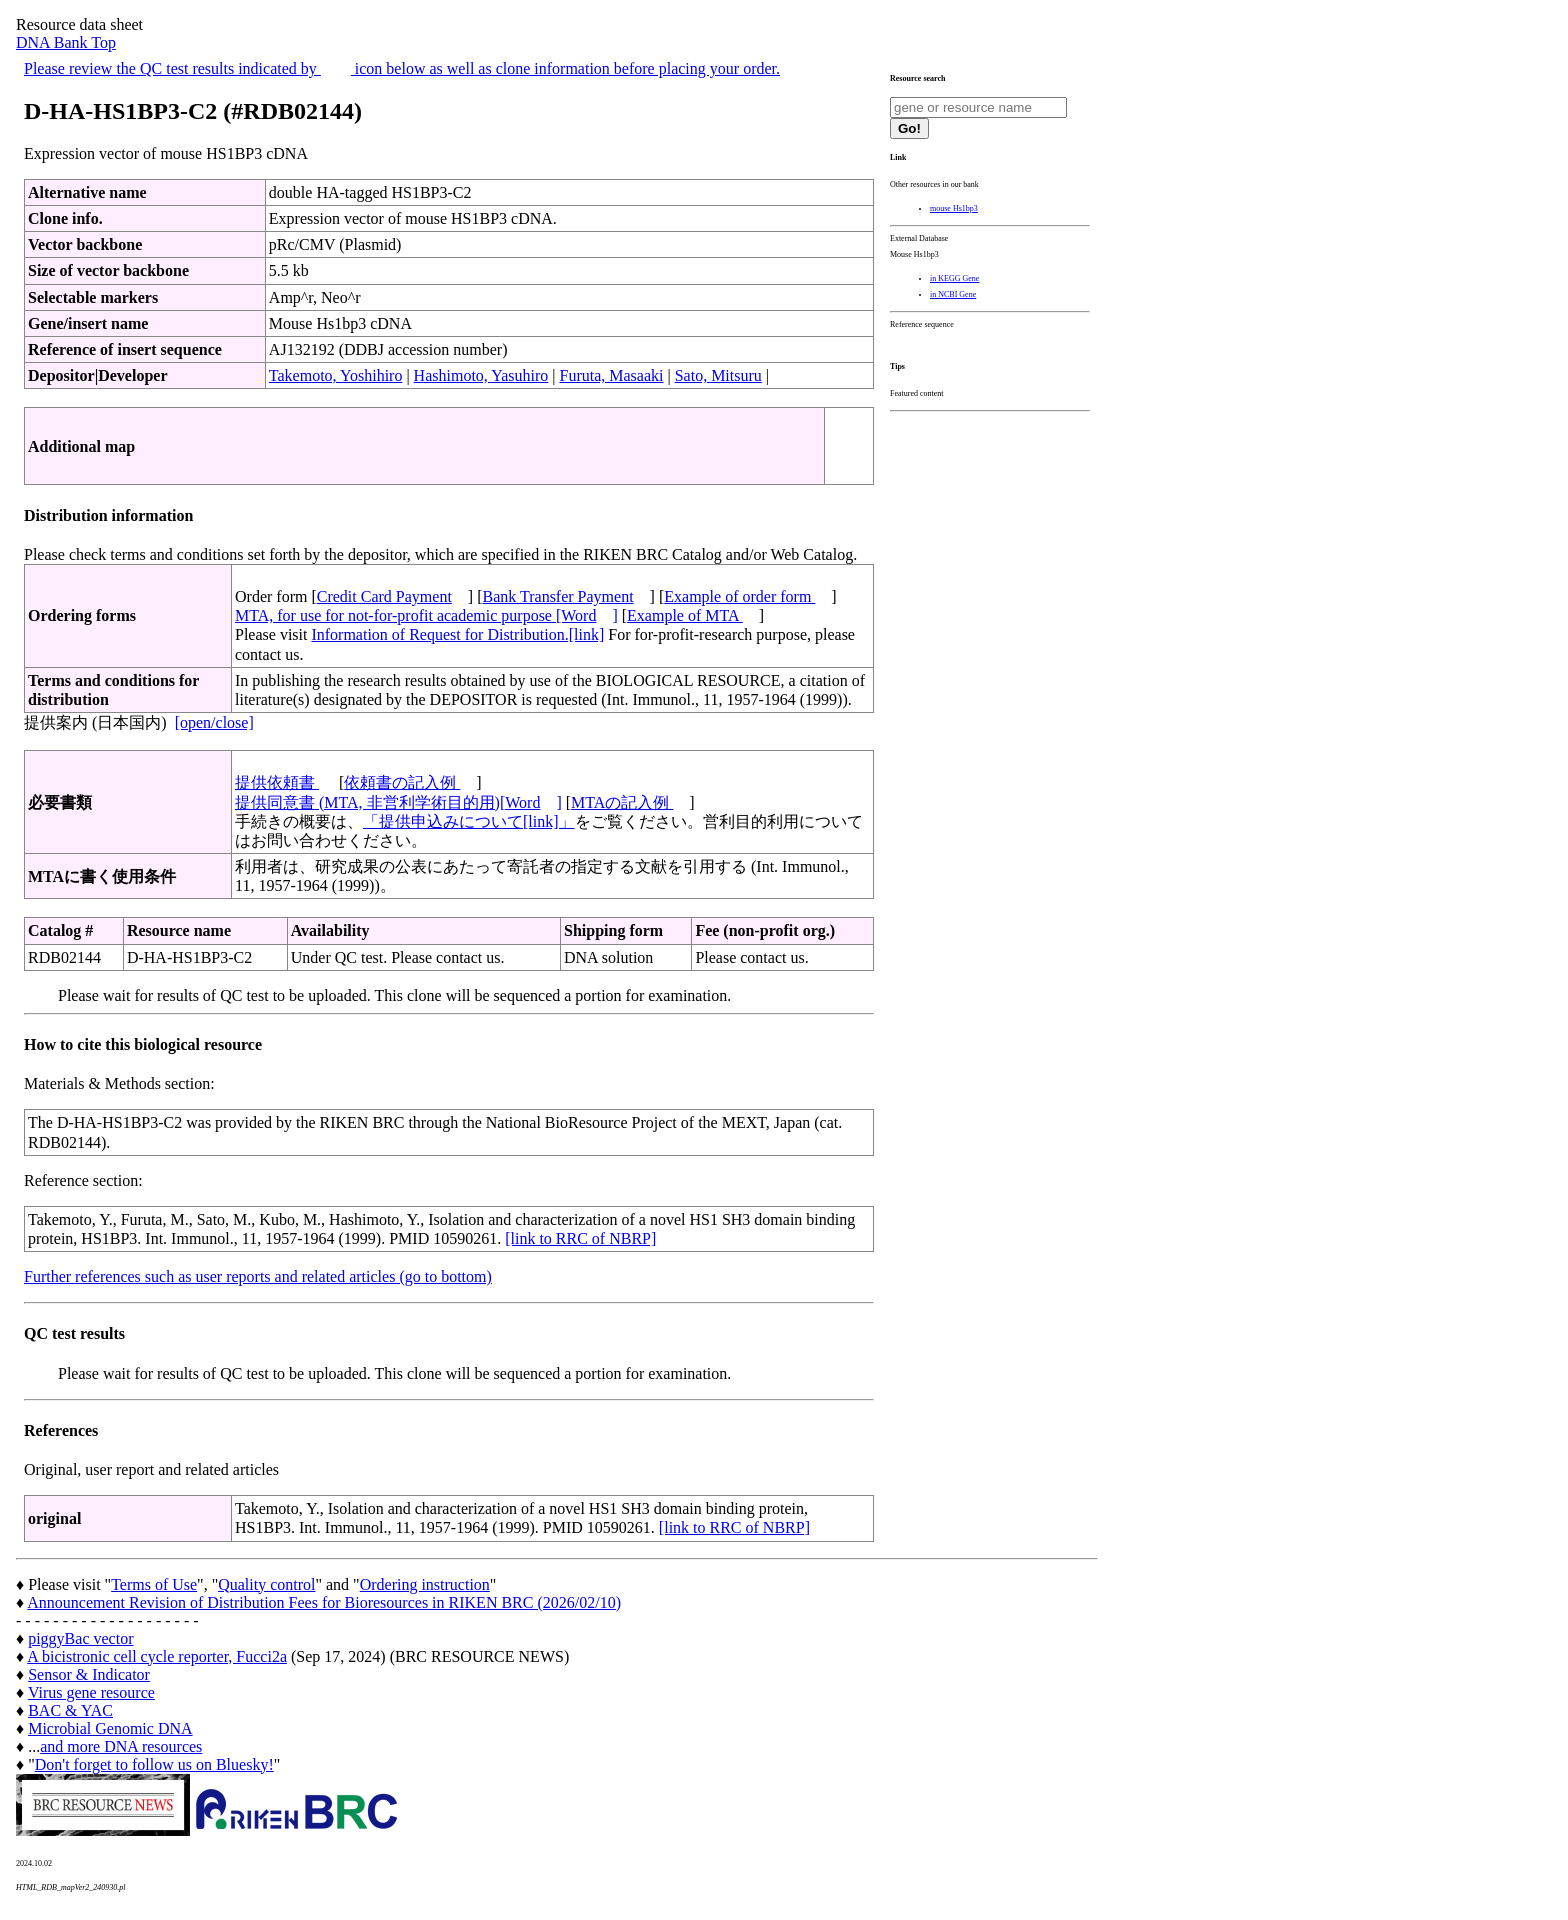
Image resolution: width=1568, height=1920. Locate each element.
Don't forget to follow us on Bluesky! (154, 1764)
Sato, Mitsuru (718, 375)
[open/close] (214, 722)
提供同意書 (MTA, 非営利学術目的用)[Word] (398, 802)
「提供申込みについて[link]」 (469, 821)
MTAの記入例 (622, 802)
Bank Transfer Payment (558, 596)
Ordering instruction (425, 1584)
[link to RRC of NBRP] (580, 1238)
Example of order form (739, 596)
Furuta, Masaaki (612, 375)
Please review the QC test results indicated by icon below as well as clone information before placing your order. (402, 68)
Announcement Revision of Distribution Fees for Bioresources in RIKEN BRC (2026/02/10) (324, 1602)
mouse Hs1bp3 (954, 208)
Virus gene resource (91, 1692)
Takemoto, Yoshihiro (336, 375)
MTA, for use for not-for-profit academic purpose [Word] (426, 615)
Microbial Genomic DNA (110, 1728)
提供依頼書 (277, 782)
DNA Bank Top (66, 42)
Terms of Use (154, 1584)
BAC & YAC (70, 1710)
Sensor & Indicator (89, 1674)
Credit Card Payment (384, 596)
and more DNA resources (121, 1746)
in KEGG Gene (954, 278)
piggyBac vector (80, 1638)
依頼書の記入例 (402, 782)
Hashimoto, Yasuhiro (481, 375)
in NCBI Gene (953, 294)
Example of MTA (685, 615)
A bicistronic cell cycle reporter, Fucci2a (157, 1656)
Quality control (266, 1584)
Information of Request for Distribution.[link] (457, 634)
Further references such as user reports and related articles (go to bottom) (258, 1276)
